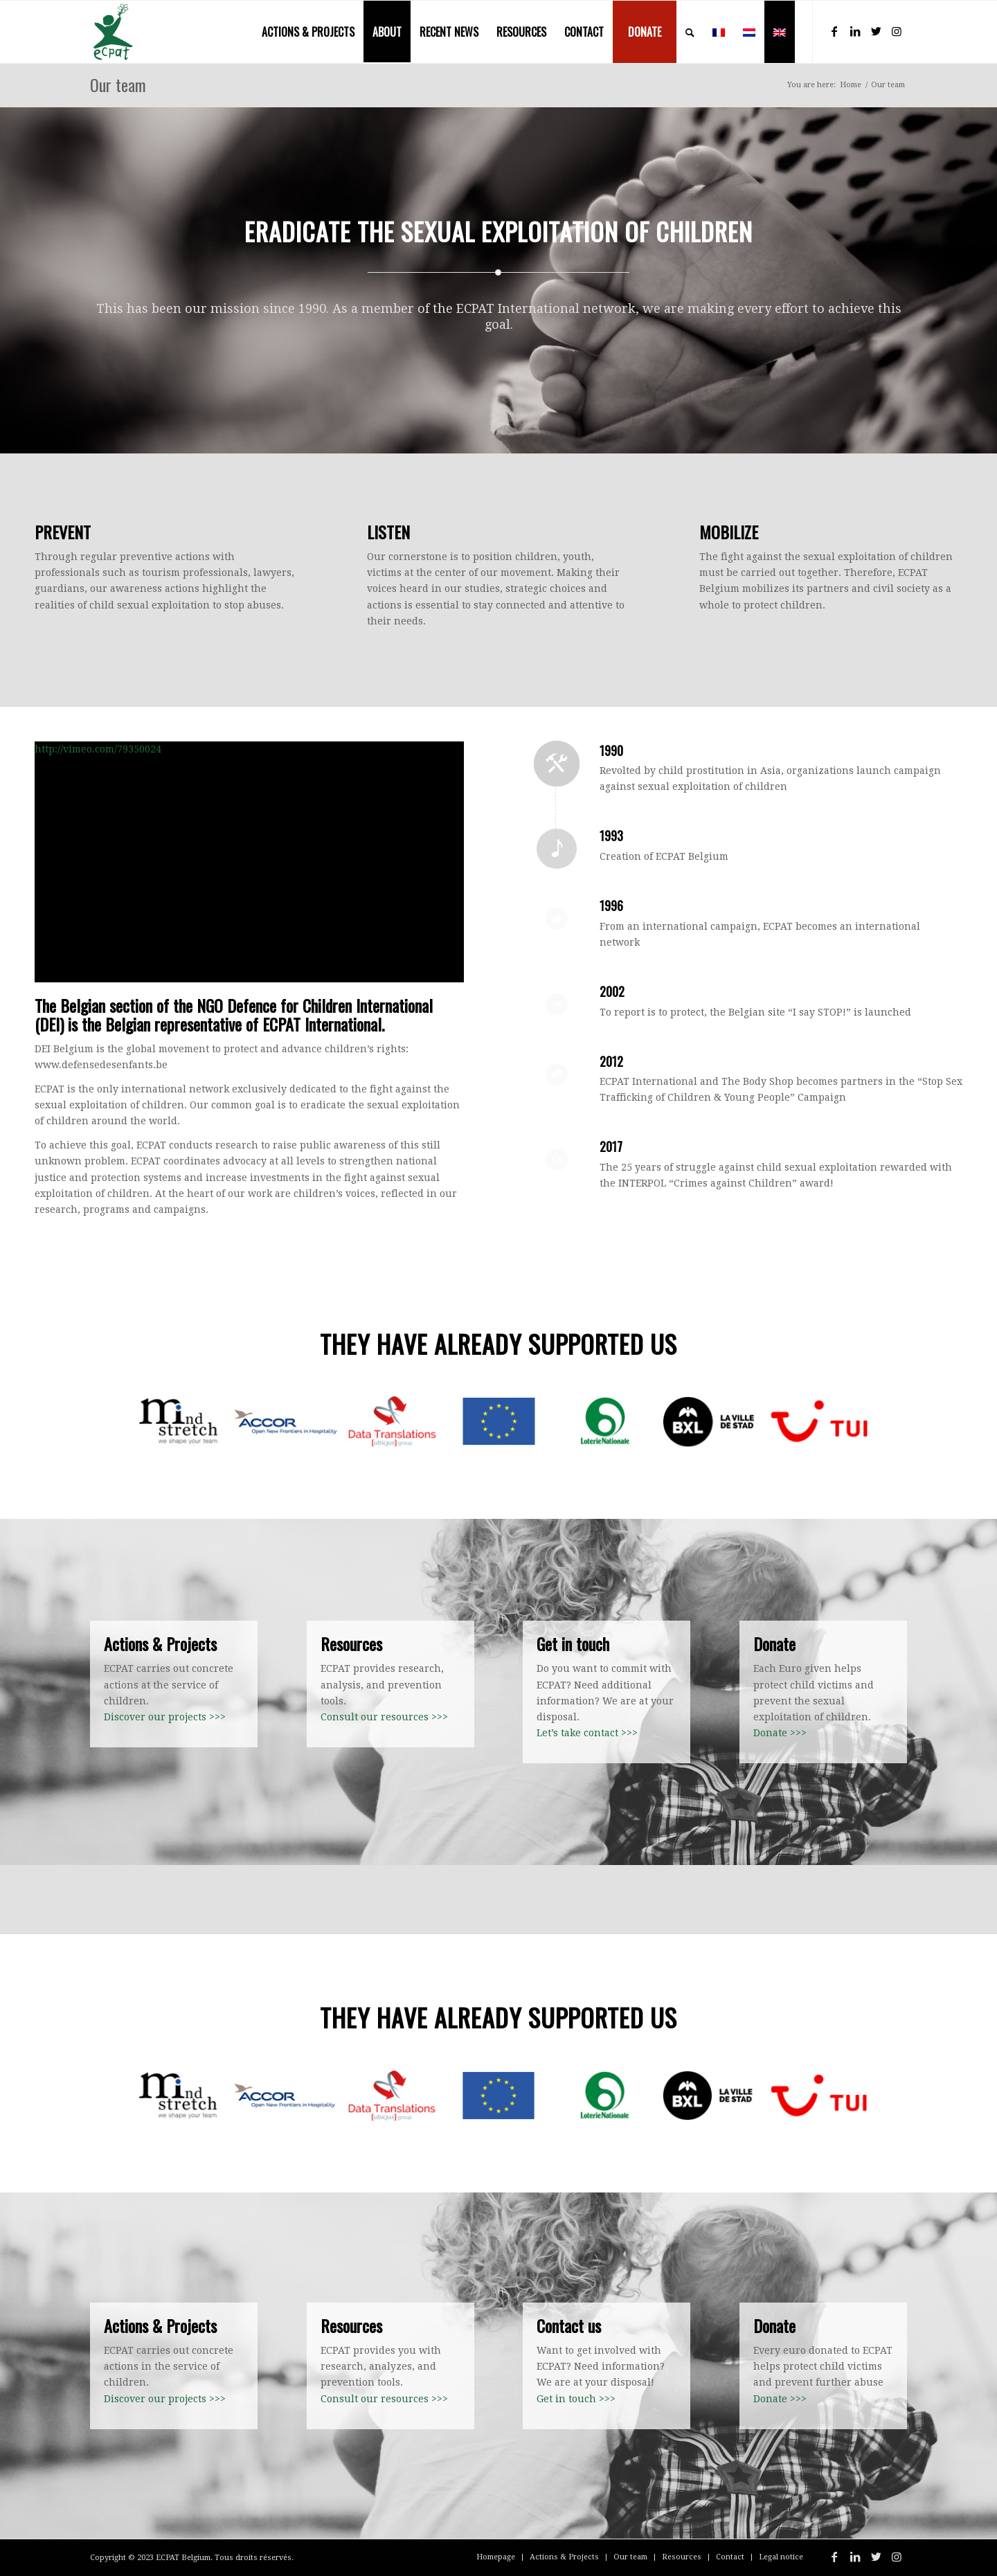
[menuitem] (308, 32)
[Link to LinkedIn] (855, 31)
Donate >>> (780, 1732)
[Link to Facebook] (834, 31)
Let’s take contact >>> (587, 1732)
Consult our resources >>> (384, 1716)
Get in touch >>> (576, 2398)
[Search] (689, 32)
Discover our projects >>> (165, 1716)
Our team (118, 84)
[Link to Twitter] (875, 31)
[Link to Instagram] (896, 31)
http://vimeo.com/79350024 (98, 749)
